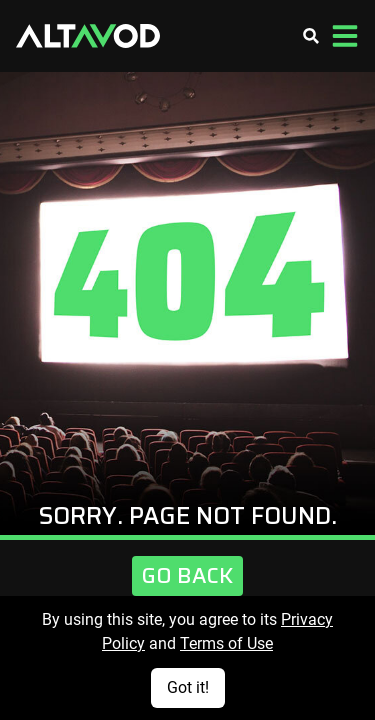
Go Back (187, 575)
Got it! (188, 687)
